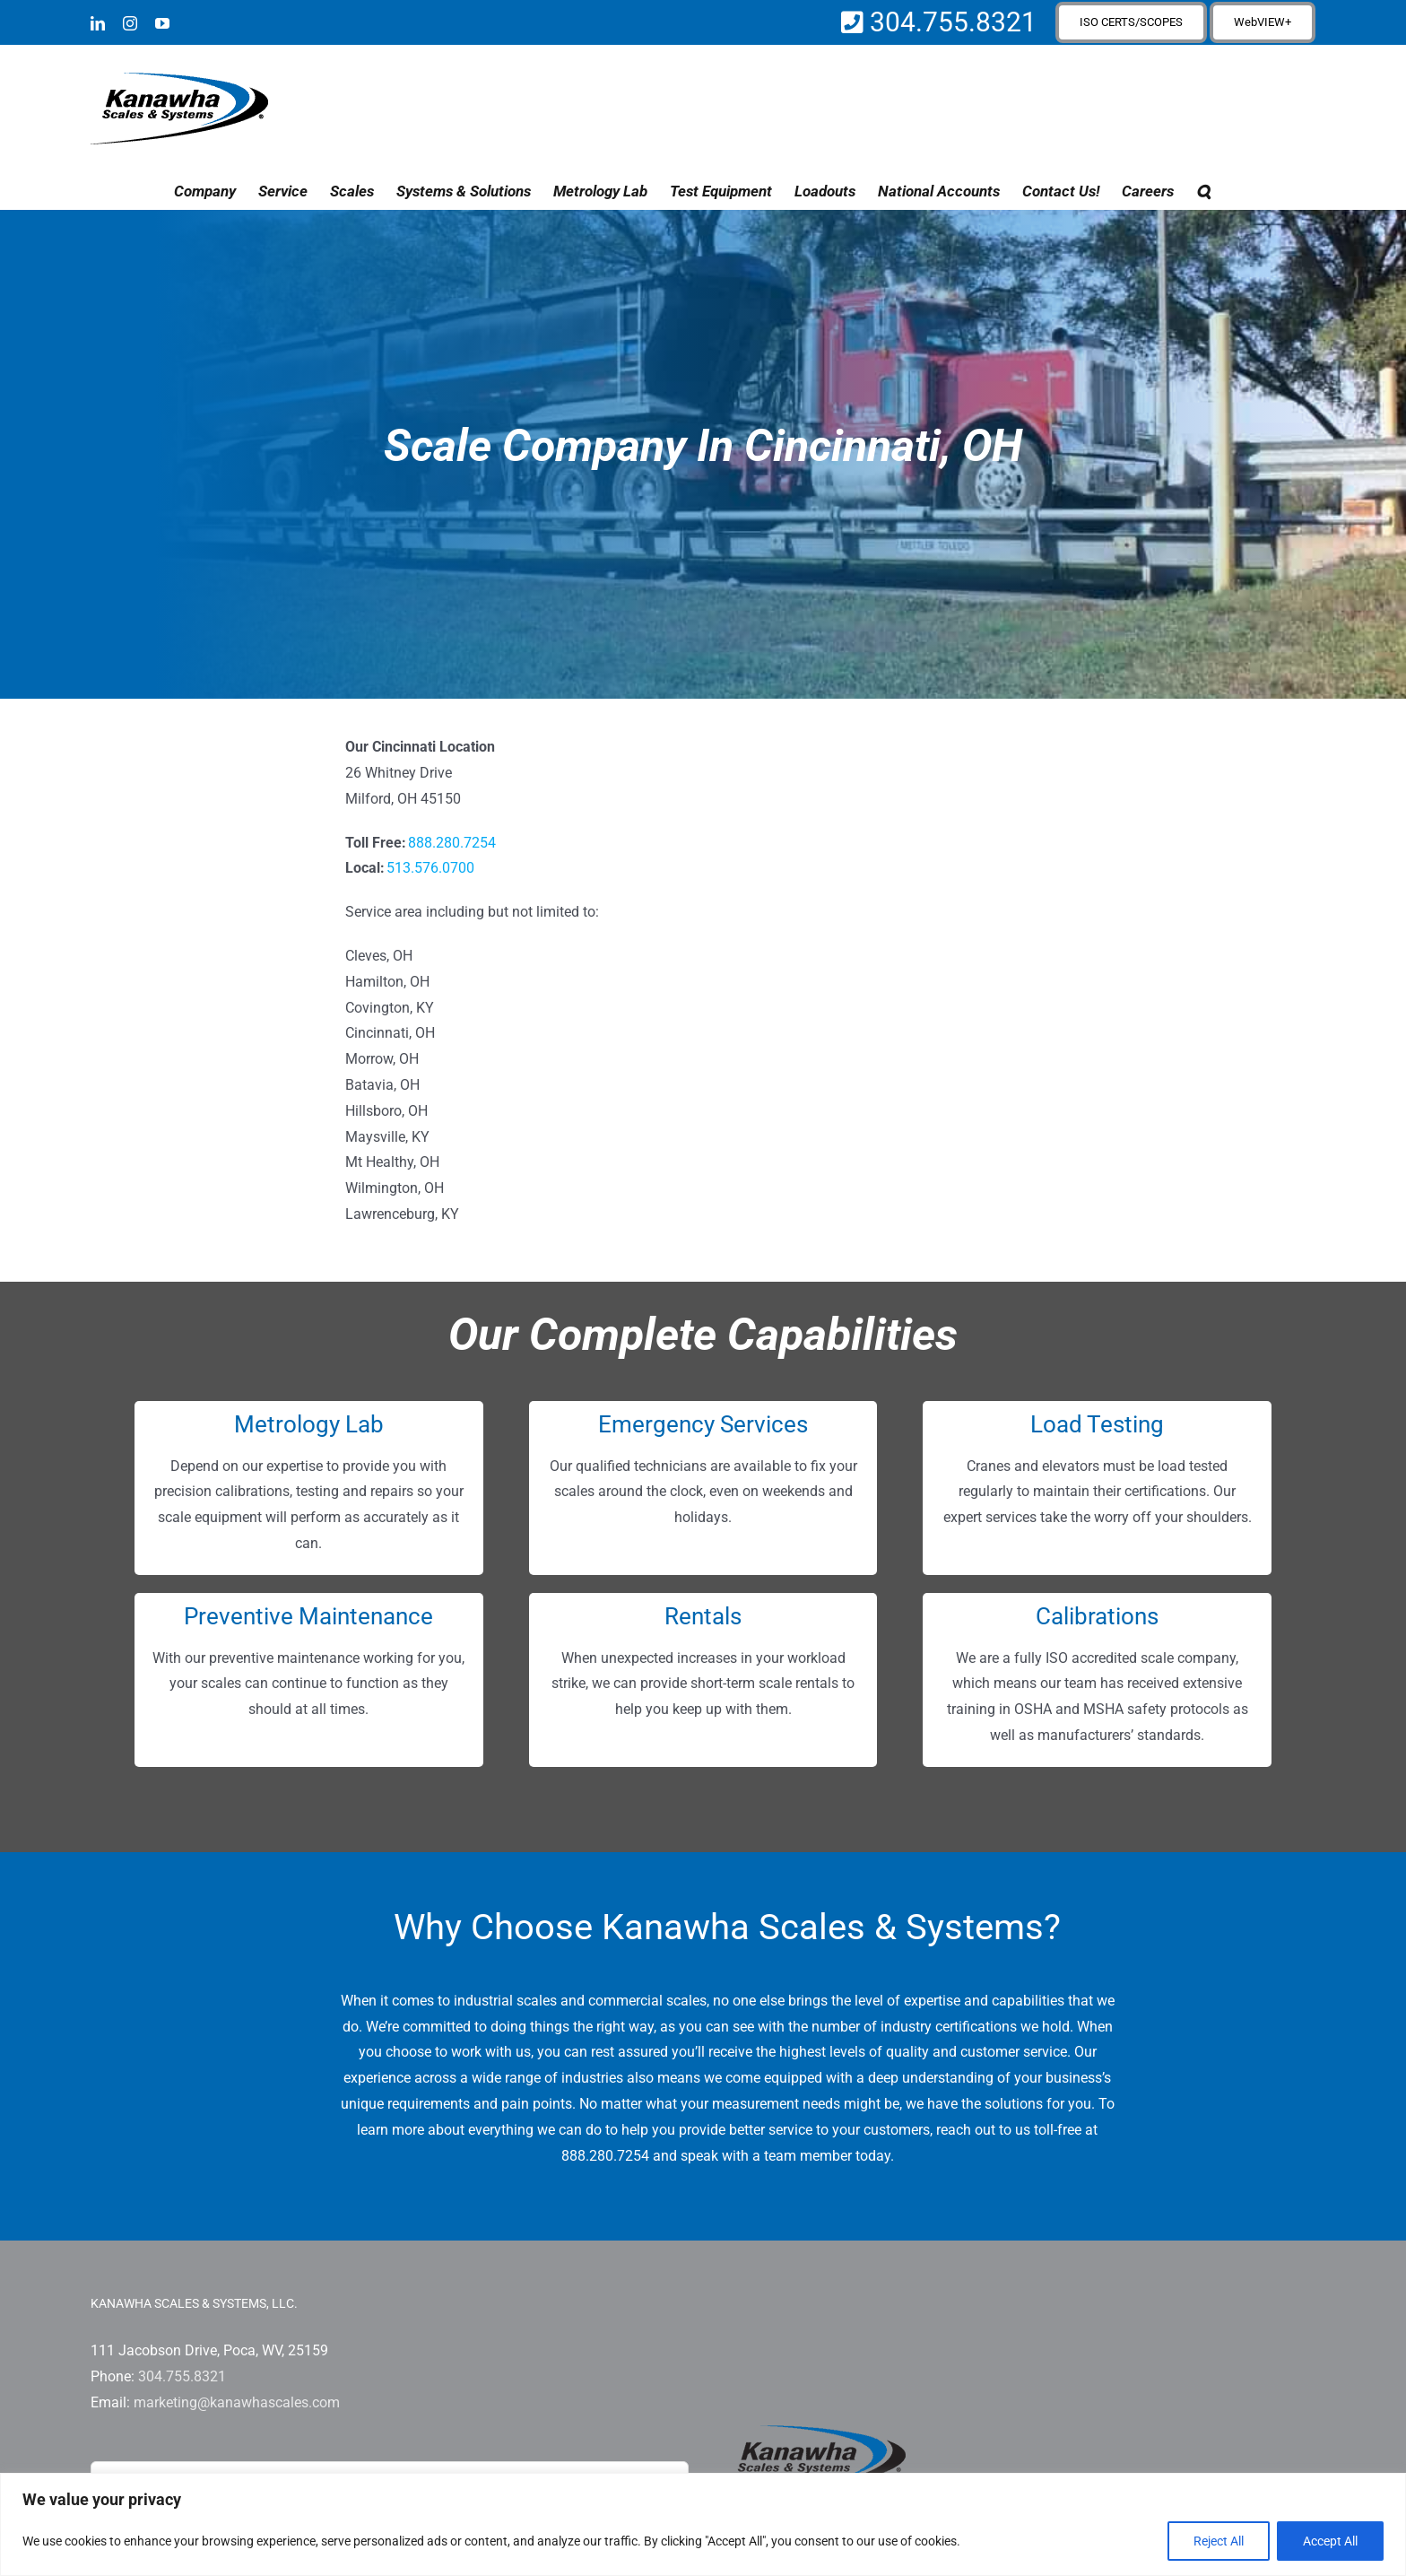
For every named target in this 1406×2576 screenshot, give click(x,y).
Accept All (1330, 2541)
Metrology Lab (309, 1424)
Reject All (1218, 2541)
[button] (1203, 191)
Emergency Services (703, 1424)
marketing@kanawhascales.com (237, 2402)
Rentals (703, 1616)
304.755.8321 (950, 22)
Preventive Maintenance (308, 1616)
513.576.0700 (429, 867)
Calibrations (1097, 1616)
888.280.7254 (452, 842)
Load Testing (1097, 1424)
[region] (703, 2524)
